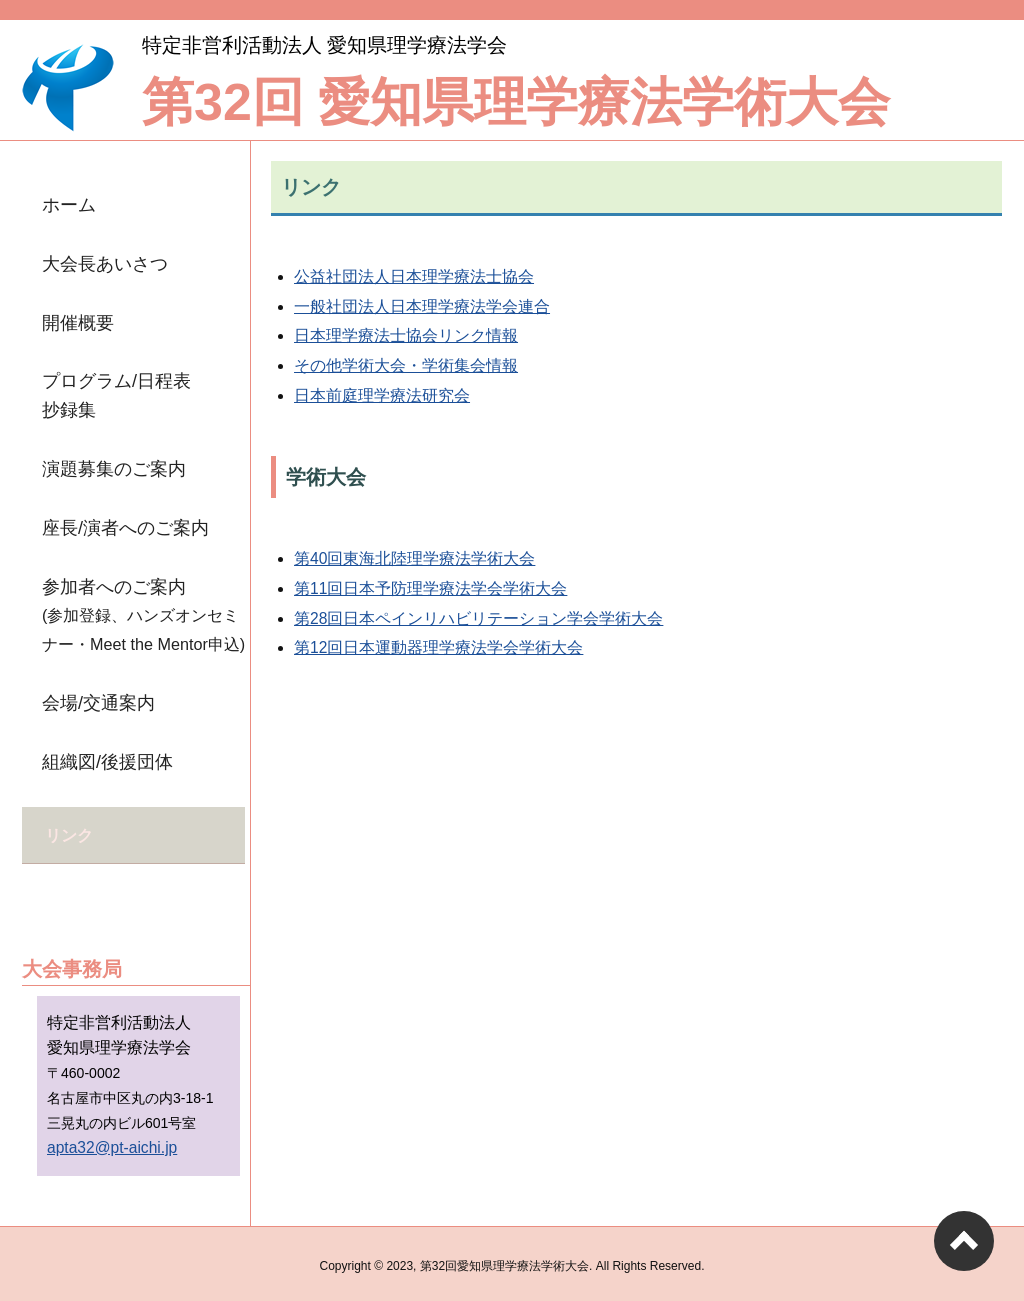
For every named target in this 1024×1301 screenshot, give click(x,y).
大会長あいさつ (105, 264)
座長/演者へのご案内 (125, 528)
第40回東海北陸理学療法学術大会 (414, 558)
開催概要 (78, 323)
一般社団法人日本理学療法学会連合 (422, 306)
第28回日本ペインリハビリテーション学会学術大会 (478, 618)
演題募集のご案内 (114, 469)
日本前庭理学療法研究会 (382, 395)
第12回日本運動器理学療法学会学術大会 (438, 647)
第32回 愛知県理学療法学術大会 (516, 102)
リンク (69, 834)
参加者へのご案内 (143, 615)
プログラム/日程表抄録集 (116, 395)
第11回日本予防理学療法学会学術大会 (430, 588)
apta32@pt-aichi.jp (112, 1142)
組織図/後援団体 (107, 762)
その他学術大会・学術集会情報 (406, 365)
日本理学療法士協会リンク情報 (406, 335)
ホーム (69, 205)
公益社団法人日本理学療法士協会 (414, 276)
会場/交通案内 (98, 703)
